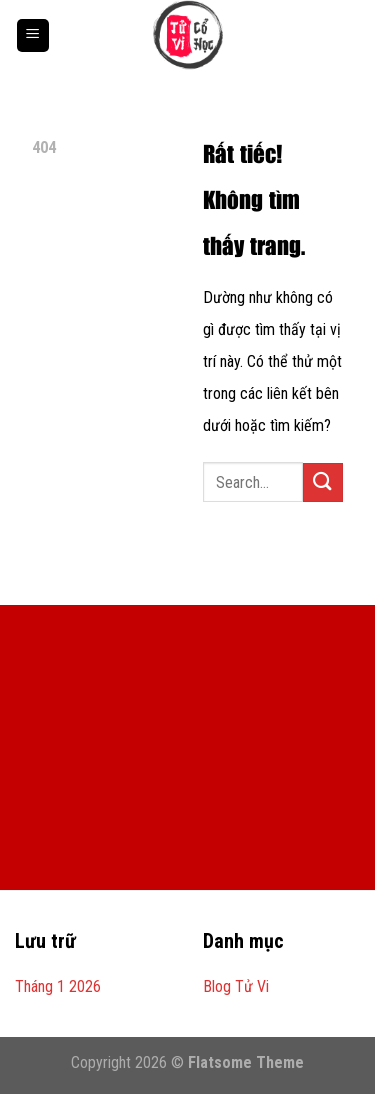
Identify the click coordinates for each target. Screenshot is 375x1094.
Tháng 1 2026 (58, 986)
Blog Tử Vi (236, 986)
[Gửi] (323, 482)
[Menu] (33, 35)
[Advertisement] (187, 760)
